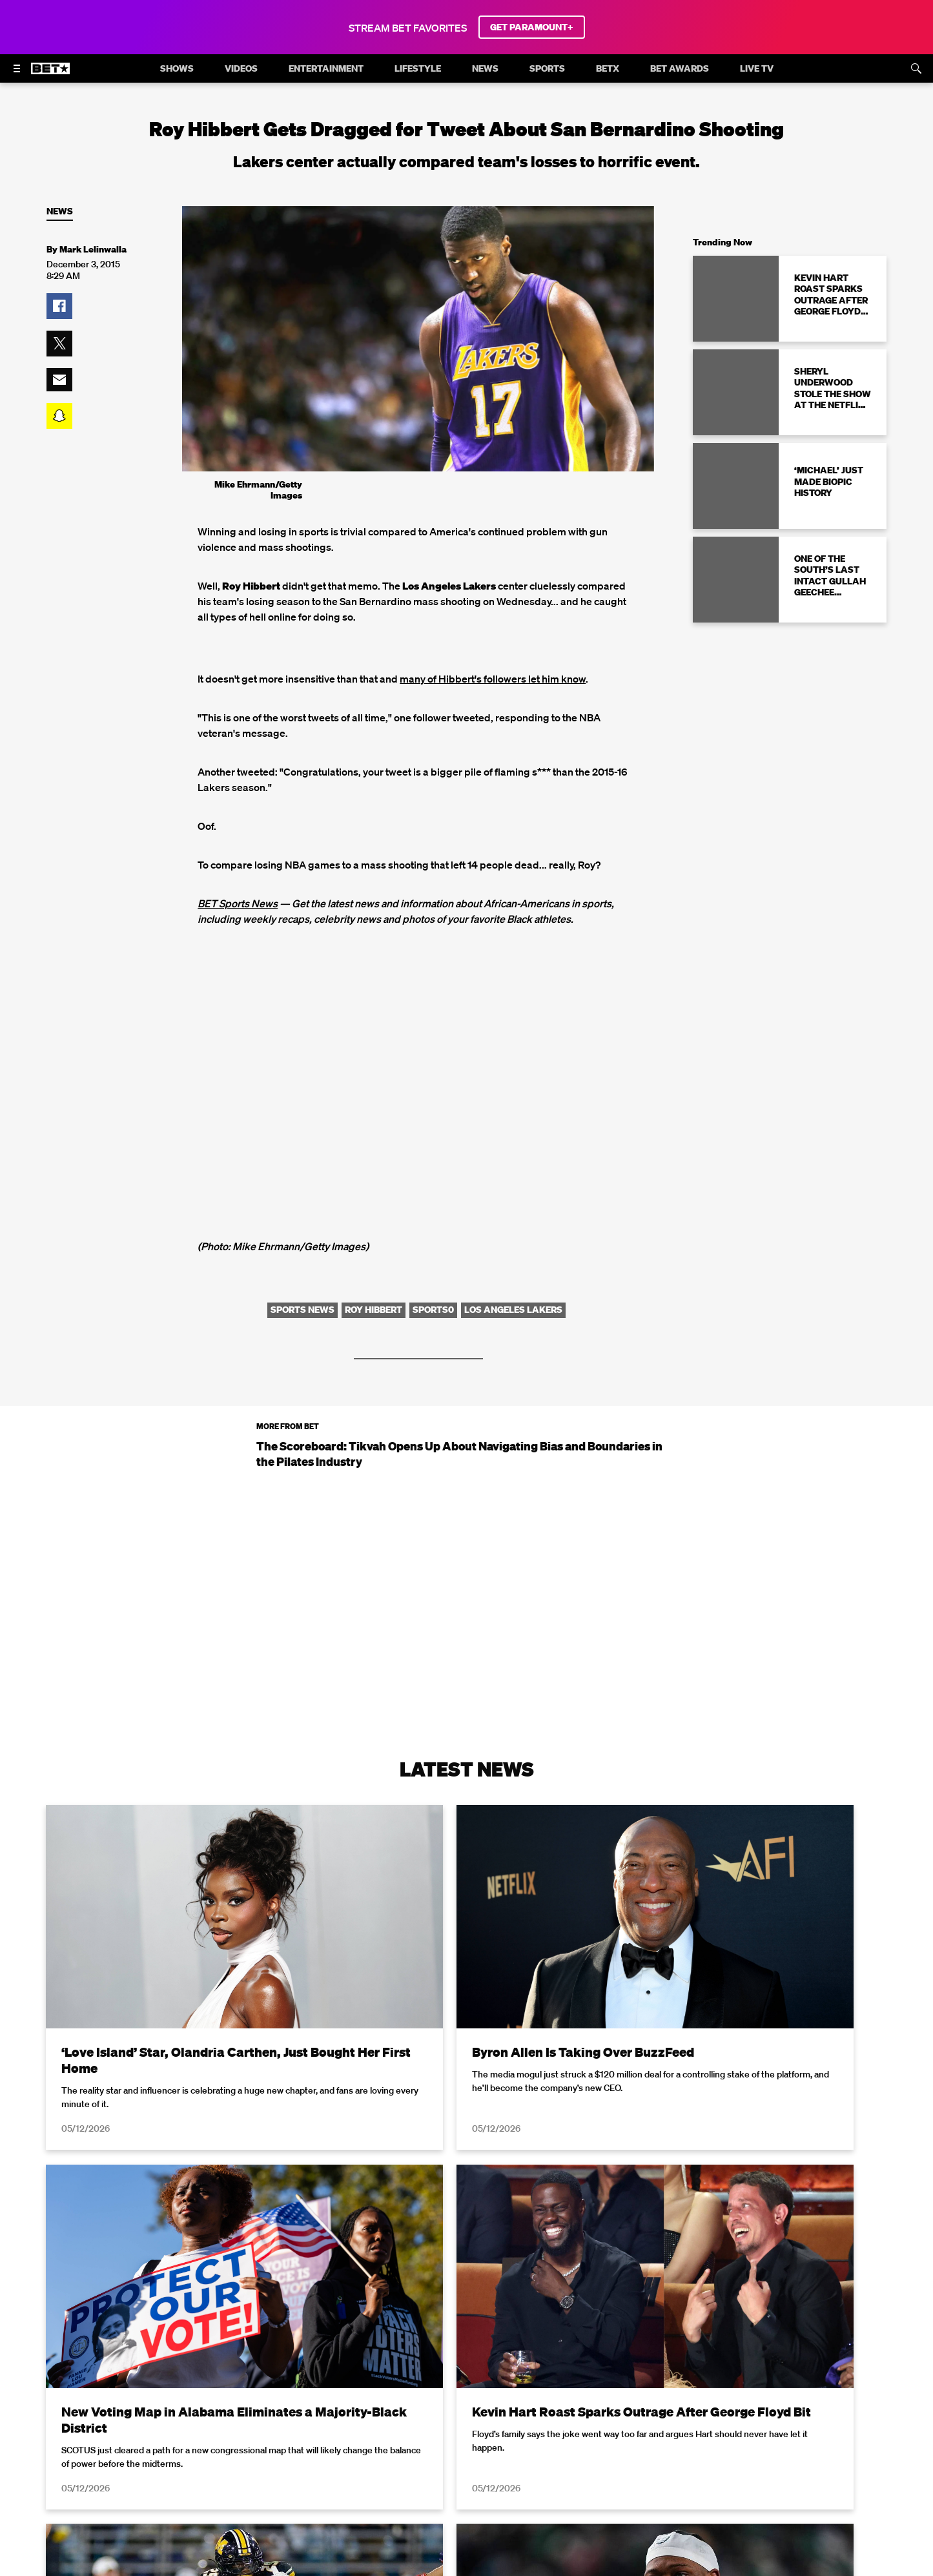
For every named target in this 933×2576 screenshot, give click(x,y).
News (59, 211)
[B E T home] (50, 74)
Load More (467, 2421)
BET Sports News (238, 903)
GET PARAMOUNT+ (531, 27)
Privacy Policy (672, 2567)
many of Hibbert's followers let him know (493, 678)
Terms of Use (550, 2567)
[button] (59, 306)
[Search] (916, 68)
